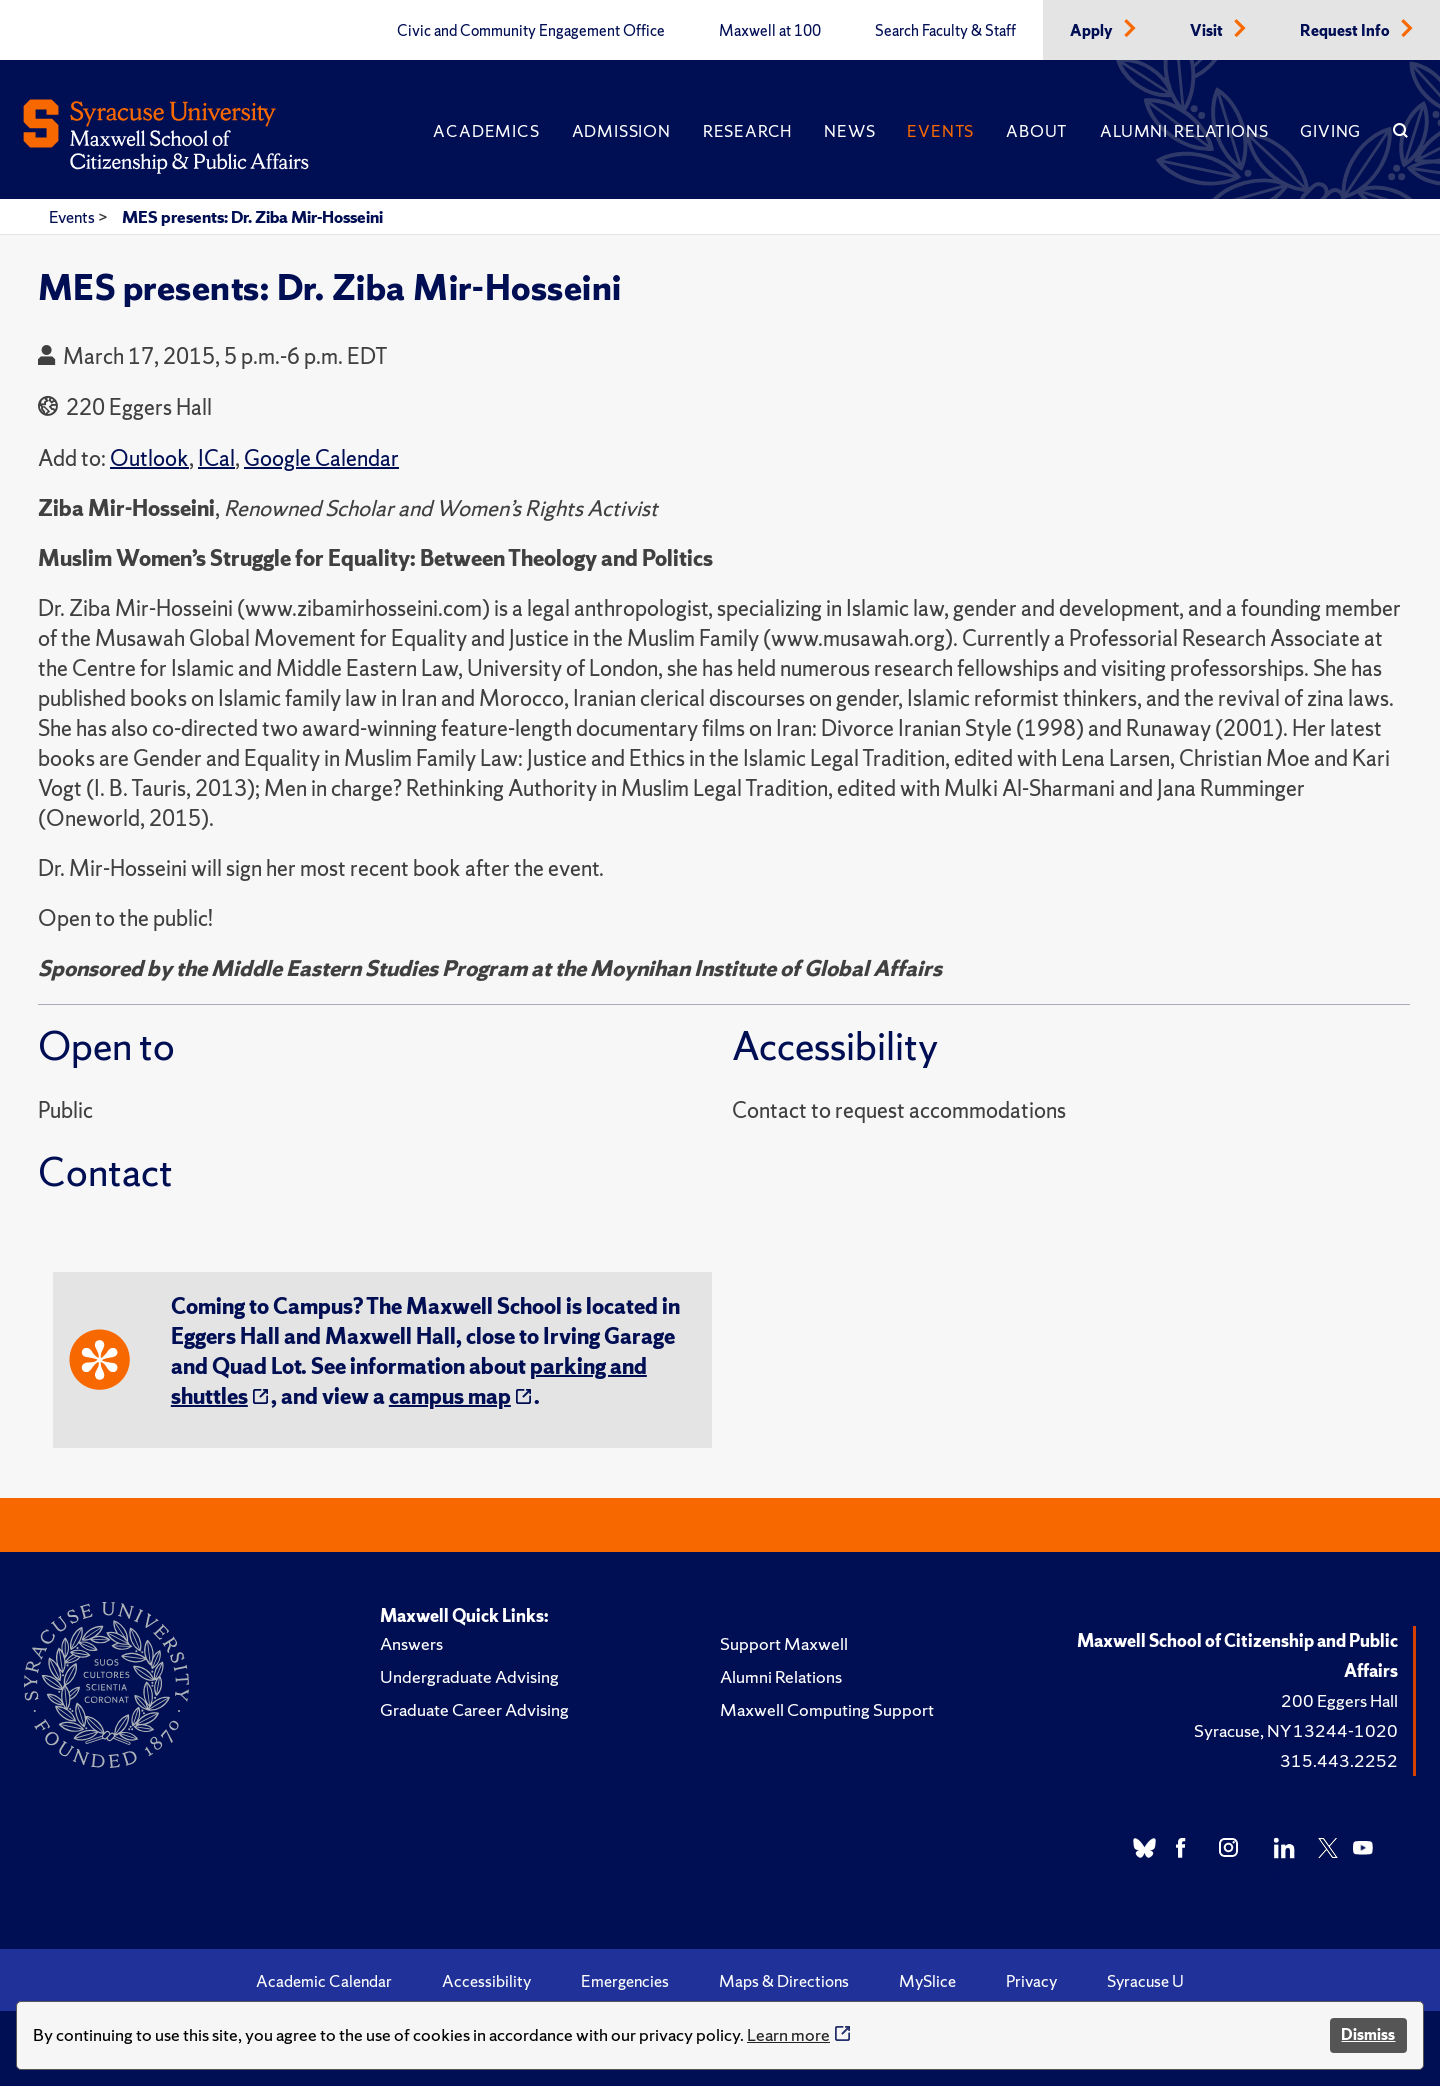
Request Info (1346, 31)
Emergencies (625, 1981)
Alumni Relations (1184, 131)
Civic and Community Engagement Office (531, 31)
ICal (216, 458)
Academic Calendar (324, 1981)
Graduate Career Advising (474, 1709)
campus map (450, 1396)
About (1037, 131)
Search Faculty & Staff (945, 31)
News (849, 131)
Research (747, 131)
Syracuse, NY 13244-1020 (1296, 1730)
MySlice (927, 1981)
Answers (411, 1643)
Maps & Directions (784, 1981)
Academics (486, 131)
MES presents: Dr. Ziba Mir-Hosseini (252, 217)
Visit (1208, 31)
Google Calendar (321, 458)
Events (940, 131)
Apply (1093, 31)
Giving (1330, 131)
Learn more (788, 2034)
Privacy (1031, 1981)
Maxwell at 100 (770, 31)
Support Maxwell (784, 1643)
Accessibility (486, 1981)
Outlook (149, 458)
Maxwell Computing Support (827, 1709)
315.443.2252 (1339, 1760)
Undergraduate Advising (469, 1676)
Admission (621, 131)
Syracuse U (1145, 1981)
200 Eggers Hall (1339, 1700)
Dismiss (1368, 2034)
